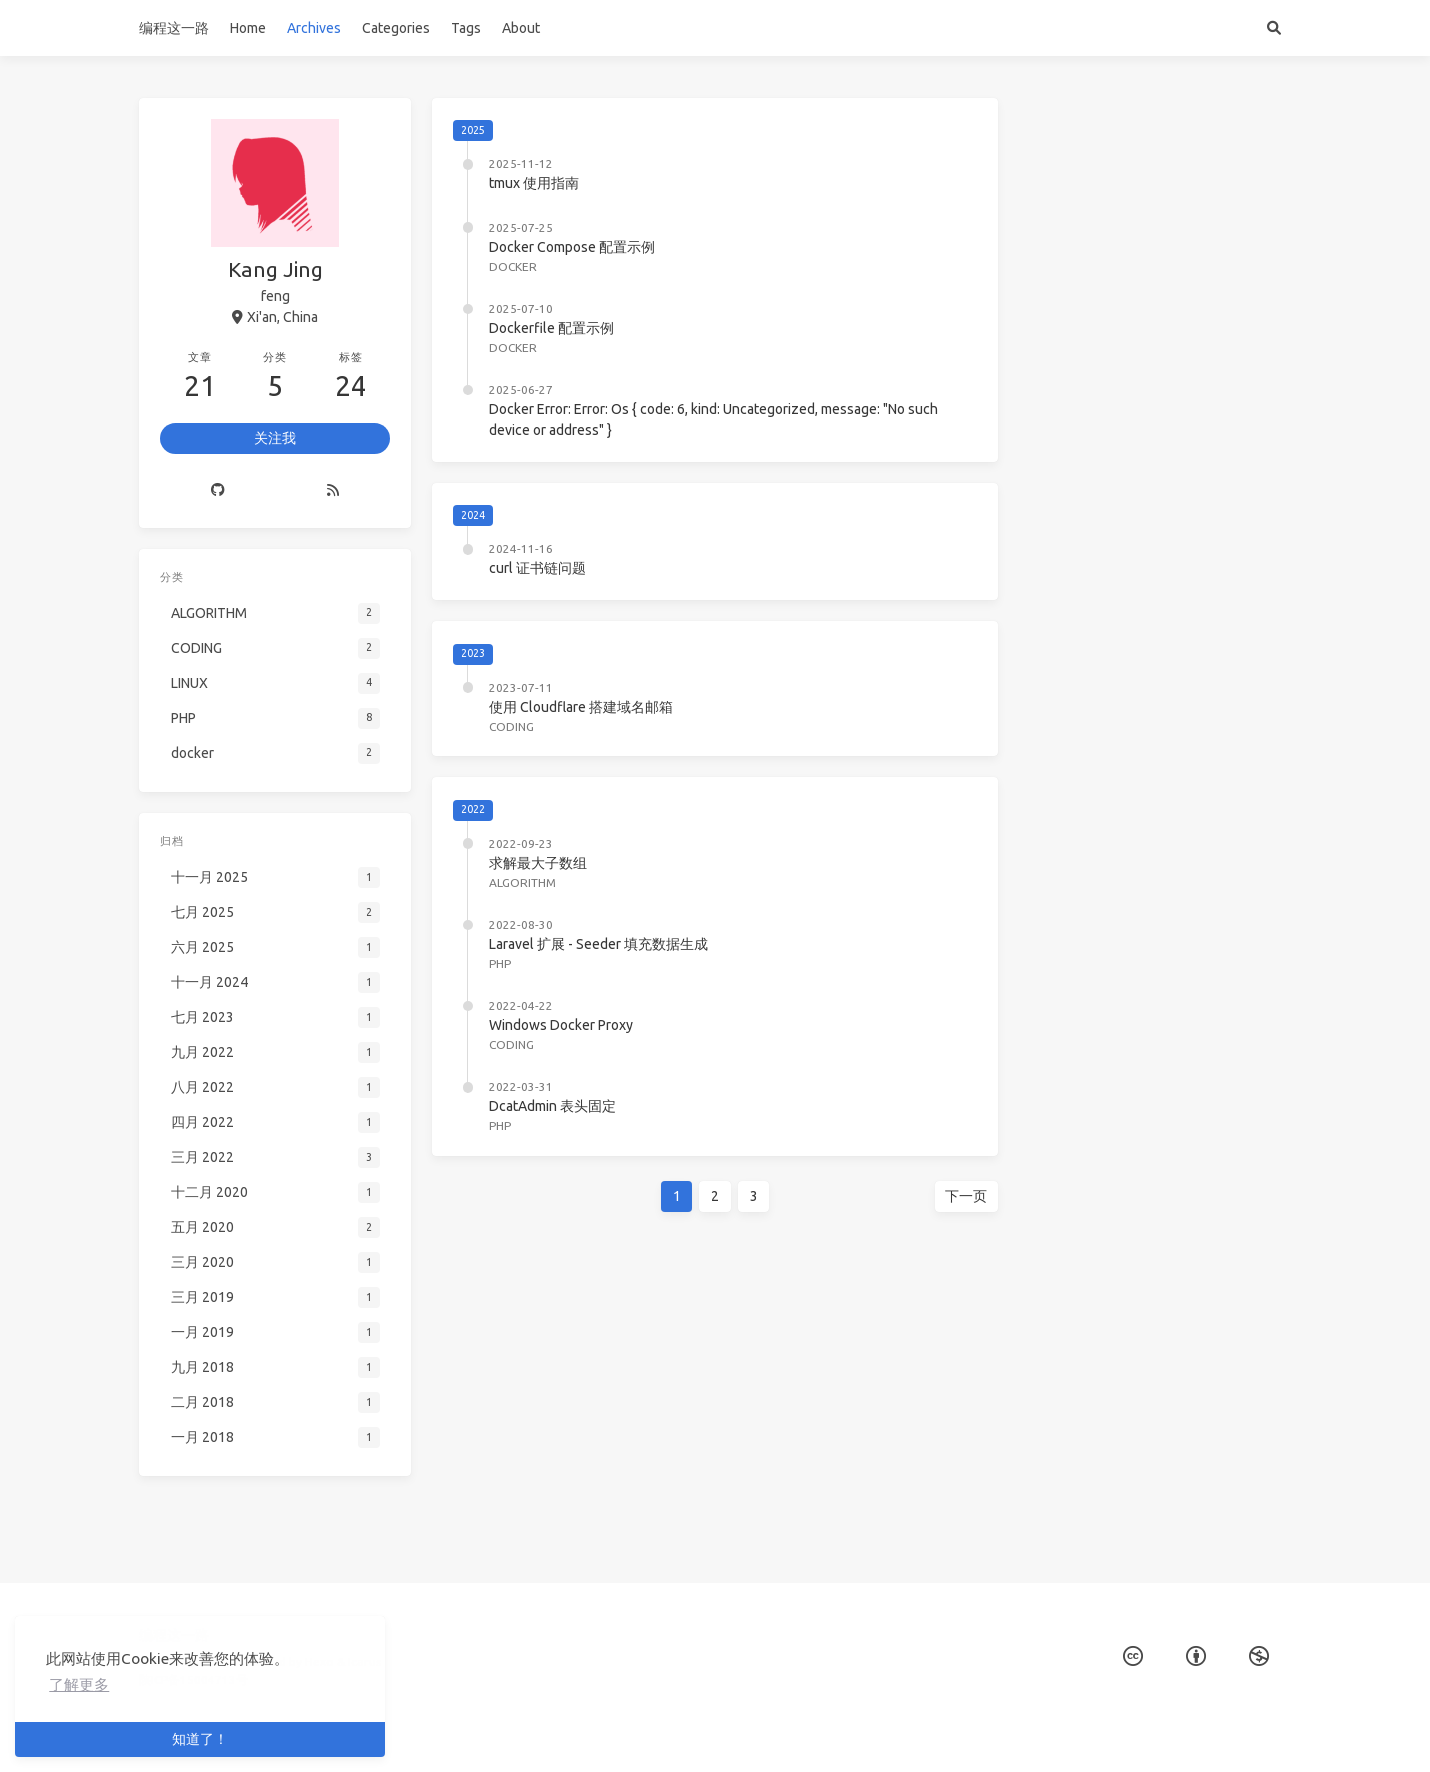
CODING (511, 726)
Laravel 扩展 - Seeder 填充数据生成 (598, 944)
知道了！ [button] (200, 1739)
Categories (396, 28)
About (521, 28)
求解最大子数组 (538, 863)
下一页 (966, 1196)
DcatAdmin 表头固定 (552, 1106)
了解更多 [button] (79, 1684)
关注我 (275, 436)
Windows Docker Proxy (561, 1025)
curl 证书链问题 (537, 568)
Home (248, 28)
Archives (314, 28)
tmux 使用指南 (534, 183)
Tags (466, 28)
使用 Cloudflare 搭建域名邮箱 (581, 707)
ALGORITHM (522, 882)
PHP (500, 963)
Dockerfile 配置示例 (551, 328)
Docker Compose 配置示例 (572, 247)
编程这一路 (174, 28)
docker (513, 266)
